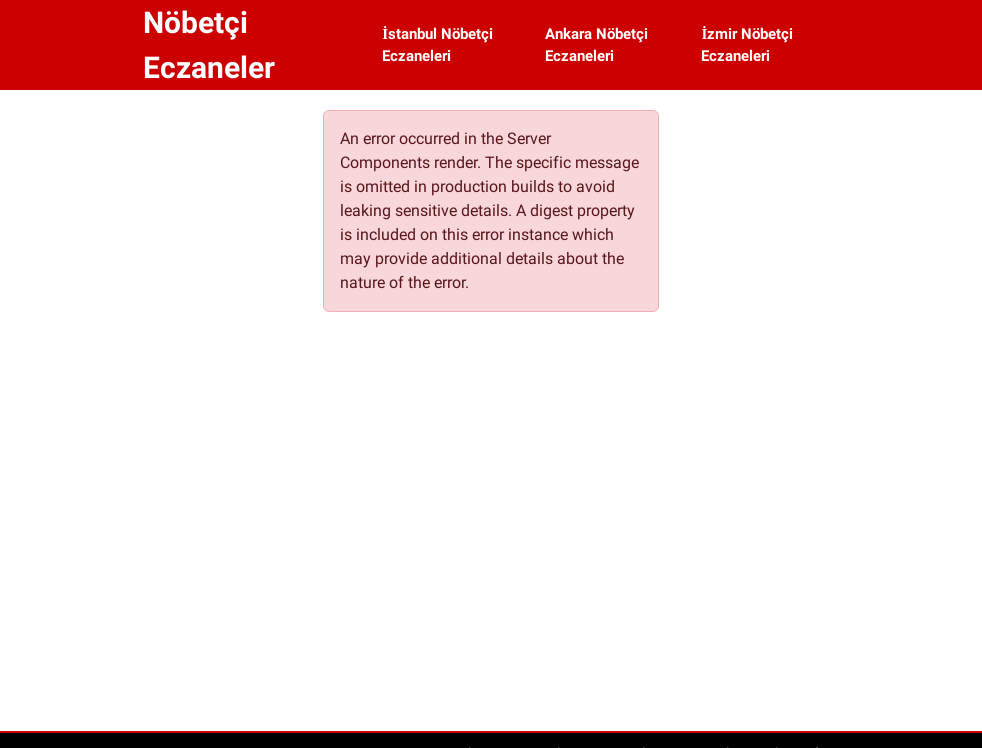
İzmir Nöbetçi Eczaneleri (747, 45)
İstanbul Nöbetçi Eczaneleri (437, 45)
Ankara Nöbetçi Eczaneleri (596, 45)
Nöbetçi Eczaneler (209, 45)
